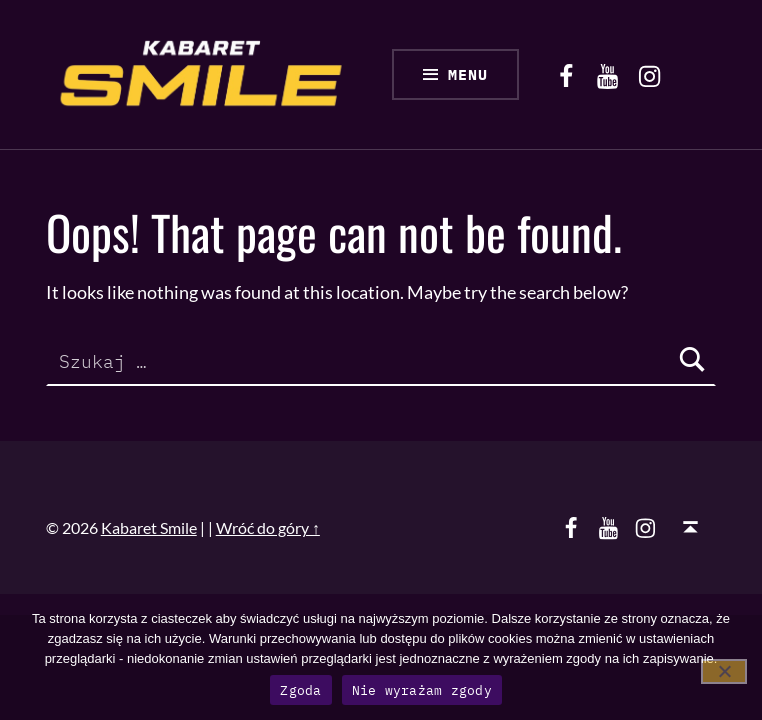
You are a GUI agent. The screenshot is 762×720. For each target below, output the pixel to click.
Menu (468, 74)
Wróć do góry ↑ (268, 527)
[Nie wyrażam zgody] (724, 671)
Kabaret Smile (149, 527)
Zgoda (300, 690)
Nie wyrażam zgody (422, 690)
